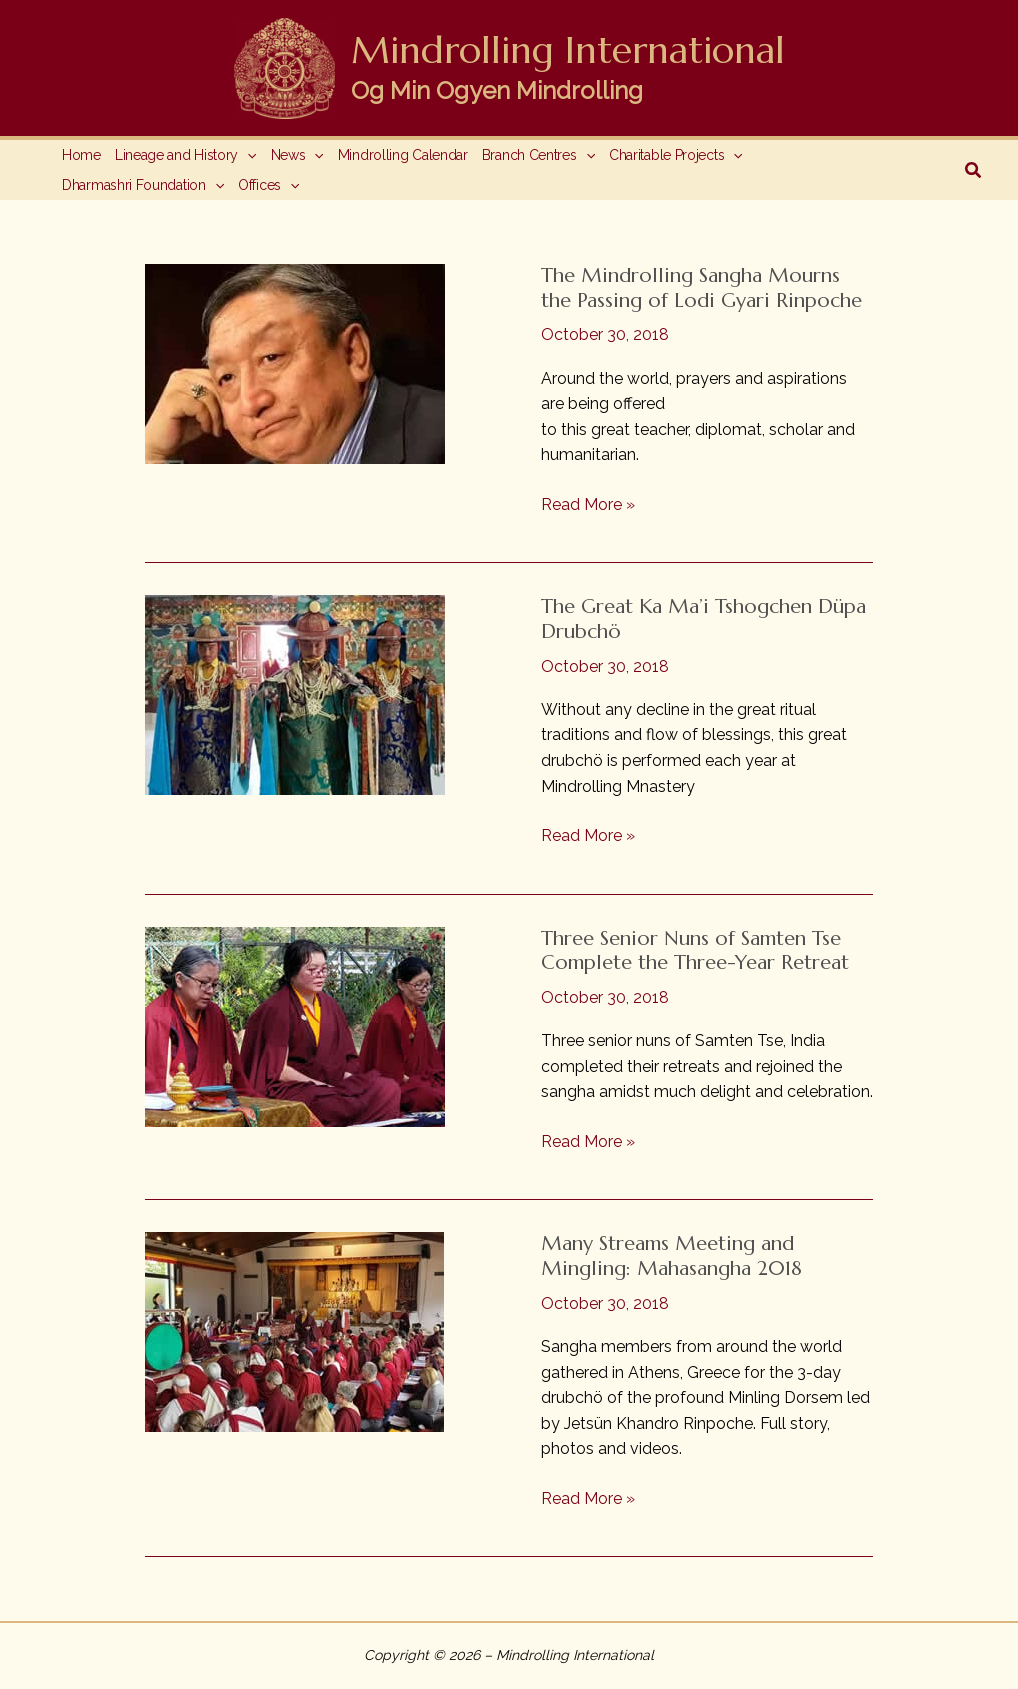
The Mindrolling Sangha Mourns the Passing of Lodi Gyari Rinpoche (701, 288)
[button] (974, 170)
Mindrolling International (568, 50)
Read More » (588, 505)
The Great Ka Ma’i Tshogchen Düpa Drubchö (703, 619)
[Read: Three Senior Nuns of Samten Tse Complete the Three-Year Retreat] (295, 1025)
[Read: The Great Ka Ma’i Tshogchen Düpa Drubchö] (295, 693)
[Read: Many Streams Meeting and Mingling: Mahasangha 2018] (294, 1331)
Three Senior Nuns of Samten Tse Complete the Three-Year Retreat (695, 951)
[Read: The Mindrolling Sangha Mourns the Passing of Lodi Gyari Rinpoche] (295, 362)
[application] (247, 155)
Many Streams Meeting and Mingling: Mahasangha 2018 (671, 1256)
